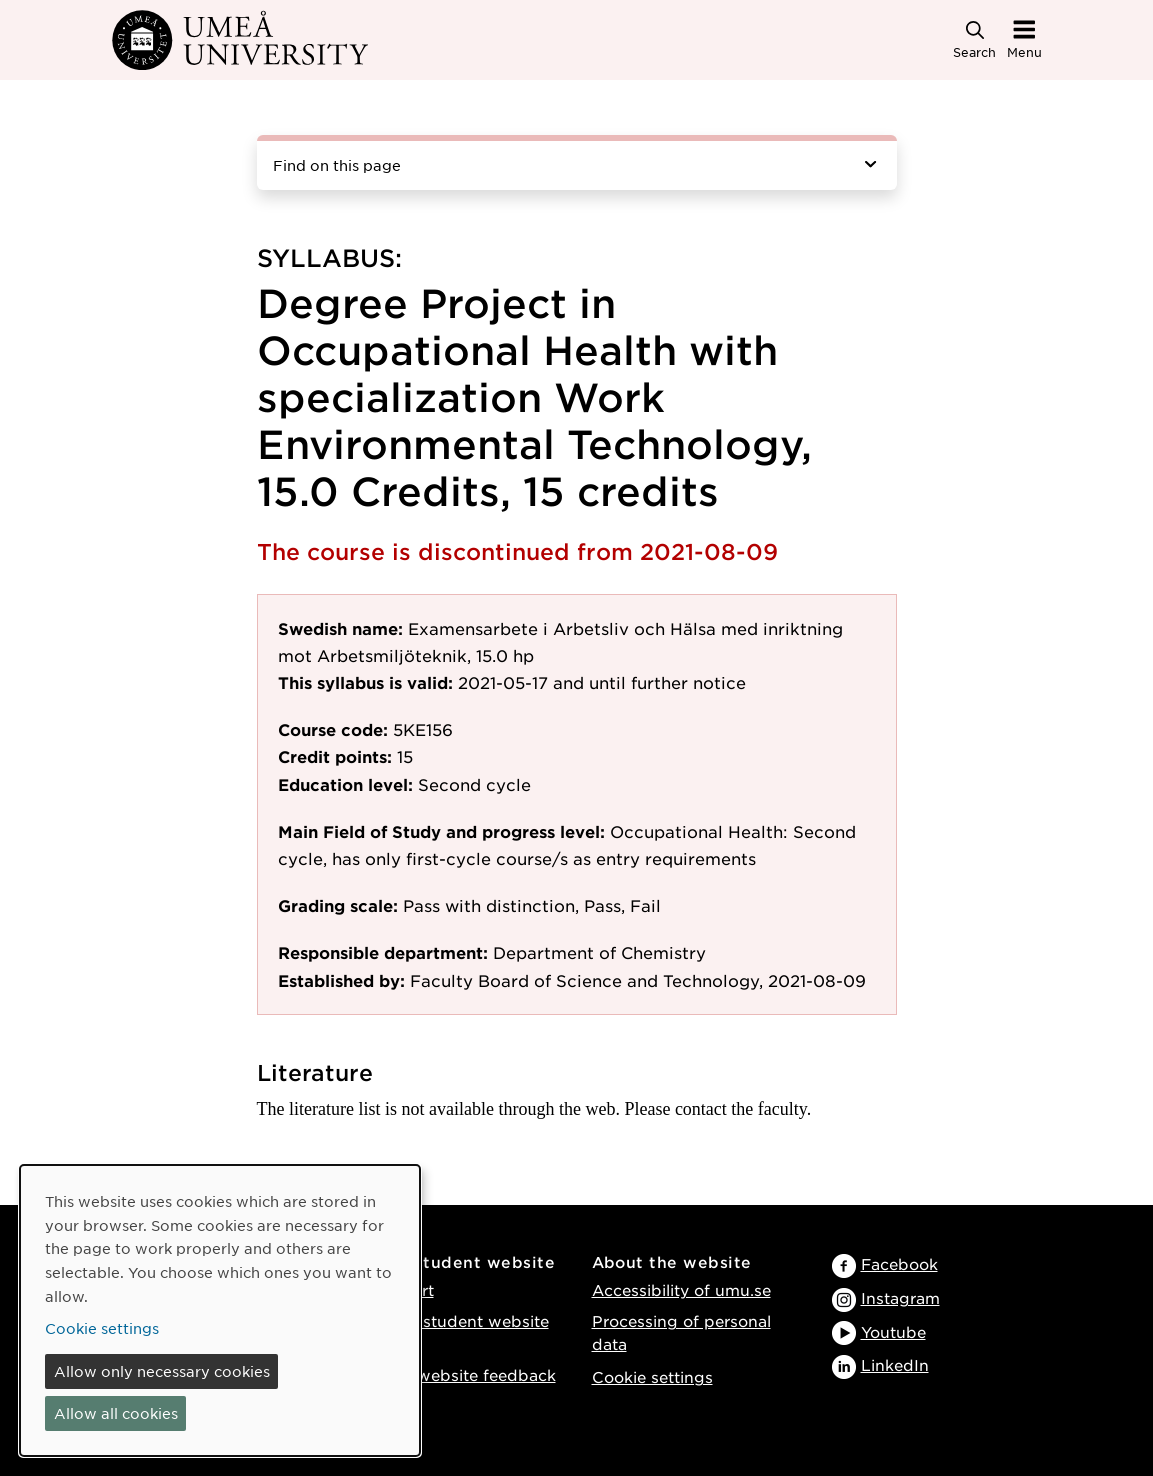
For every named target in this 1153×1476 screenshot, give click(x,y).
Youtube (893, 1331)
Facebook (899, 1263)
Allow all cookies (116, 1413)
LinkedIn (895, 1364)
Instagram (900, 1297)
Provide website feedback (454, 1374)
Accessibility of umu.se (681, 1289)
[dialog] (220, 1310)
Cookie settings (652, 1376)
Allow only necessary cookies (162, 1371)
